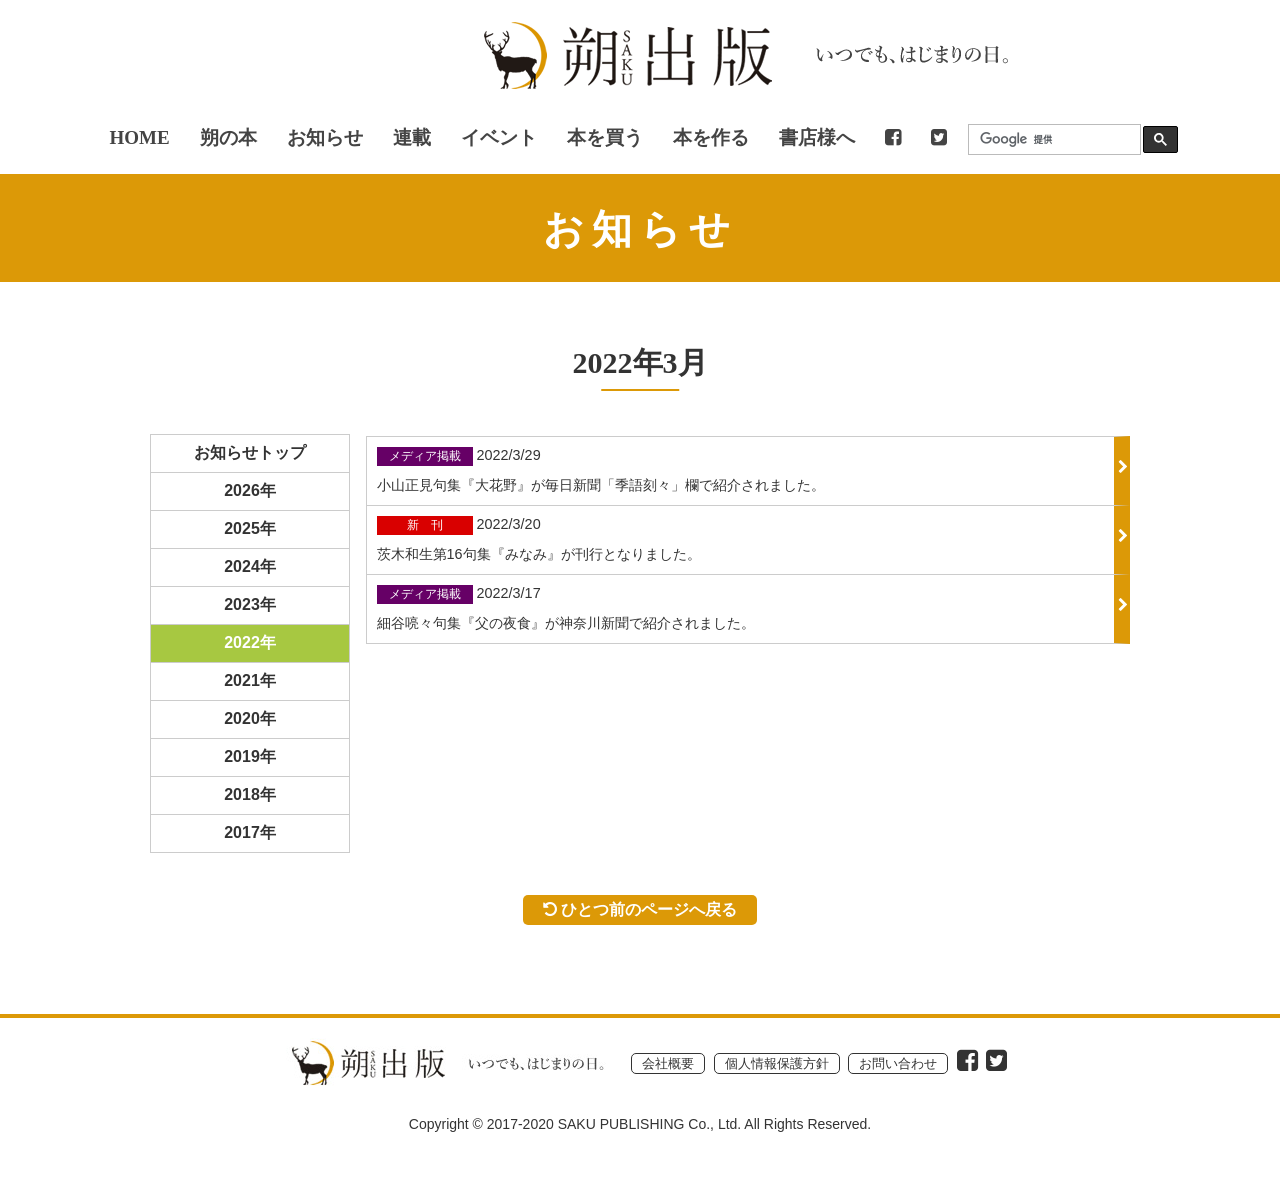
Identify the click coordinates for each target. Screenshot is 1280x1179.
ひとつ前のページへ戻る (640, 909)
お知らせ (325, 137)
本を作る (711, 137)
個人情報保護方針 (777, 1063)
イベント (499, 137)
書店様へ (817, 137)
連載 (412, 137)
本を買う (605, 137)
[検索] (1050, 139)
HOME (139, 137)
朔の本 (228, 137)
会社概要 (668, 1063)
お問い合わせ (898, 1063)
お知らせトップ (250, 452)
